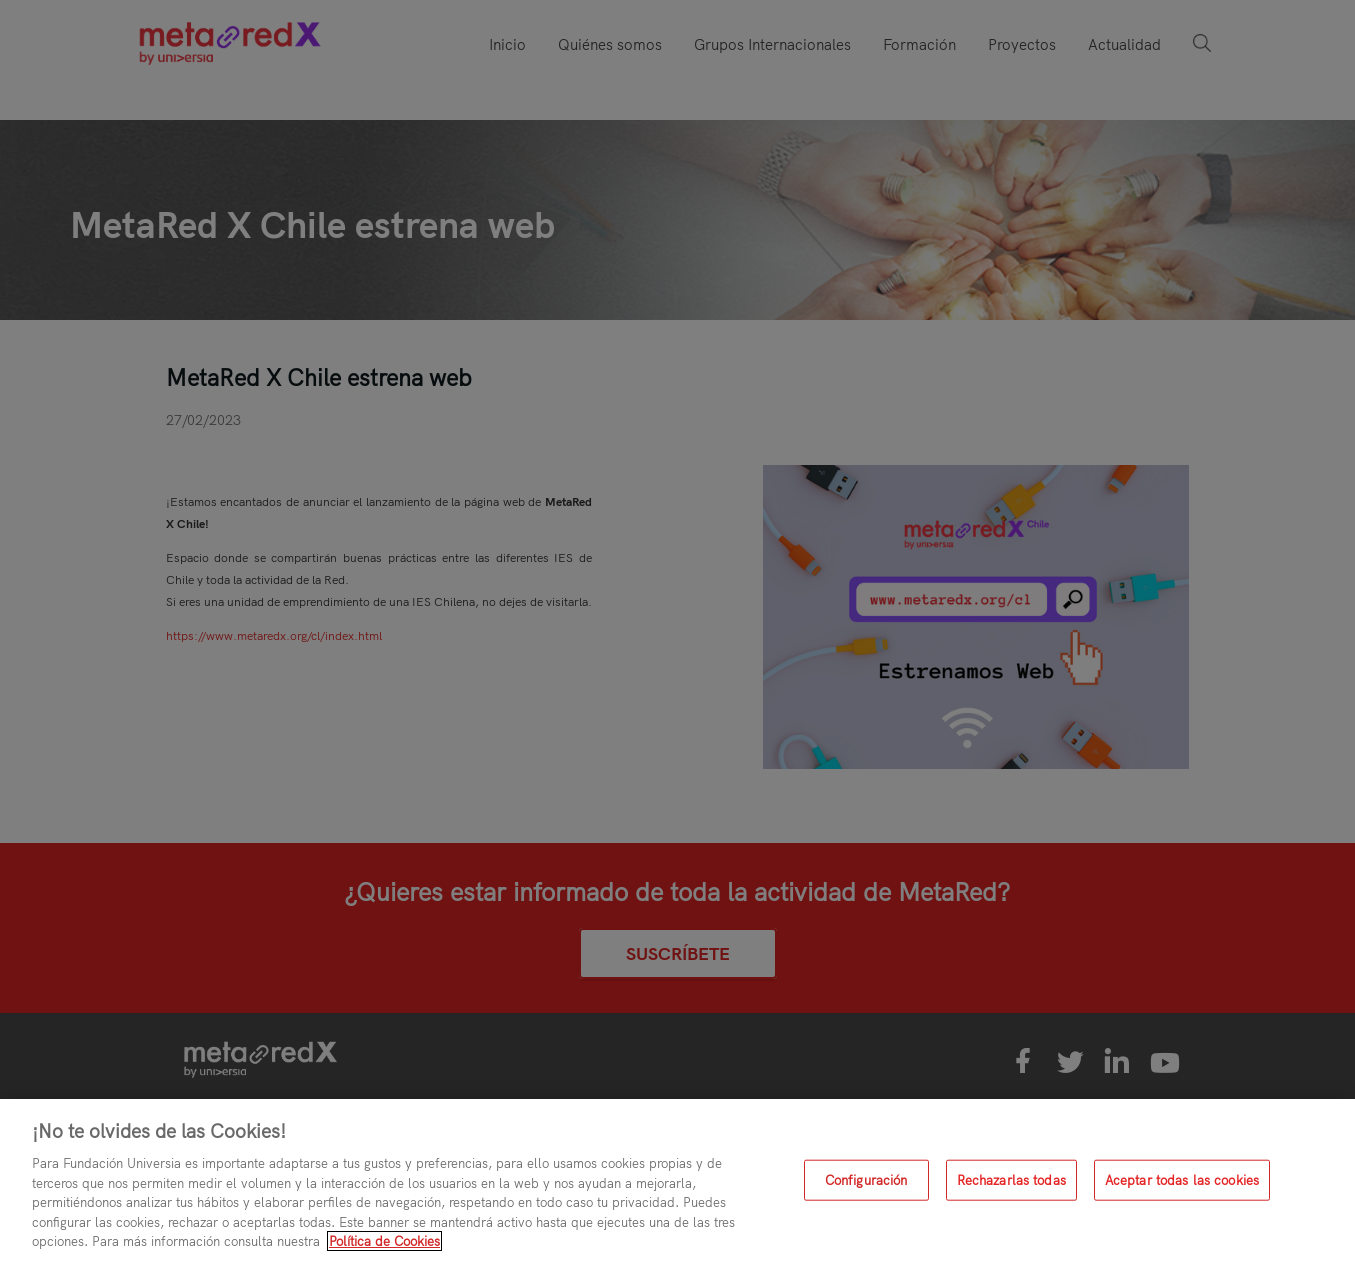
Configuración (866, 1179)
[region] (677, 1180)
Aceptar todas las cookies (1182, 1179)
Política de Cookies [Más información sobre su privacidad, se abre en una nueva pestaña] (384, 1241)
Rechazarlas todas (1011, 1179)
